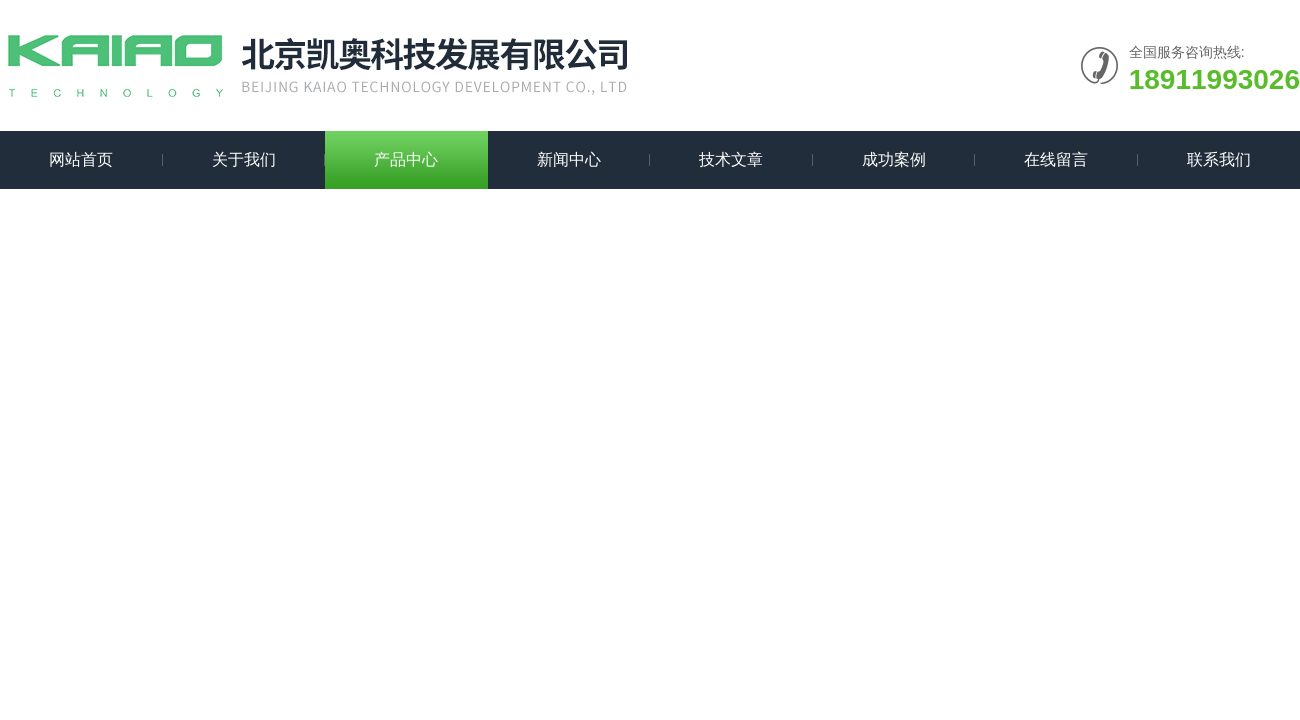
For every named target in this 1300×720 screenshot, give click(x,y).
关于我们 (244, 159)
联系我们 (1219, 159)
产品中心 (406, 159)
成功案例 (894, 159)
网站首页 (81, 159)
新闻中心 (569, 159)
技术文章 (731, 159)
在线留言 (1056, 159)
